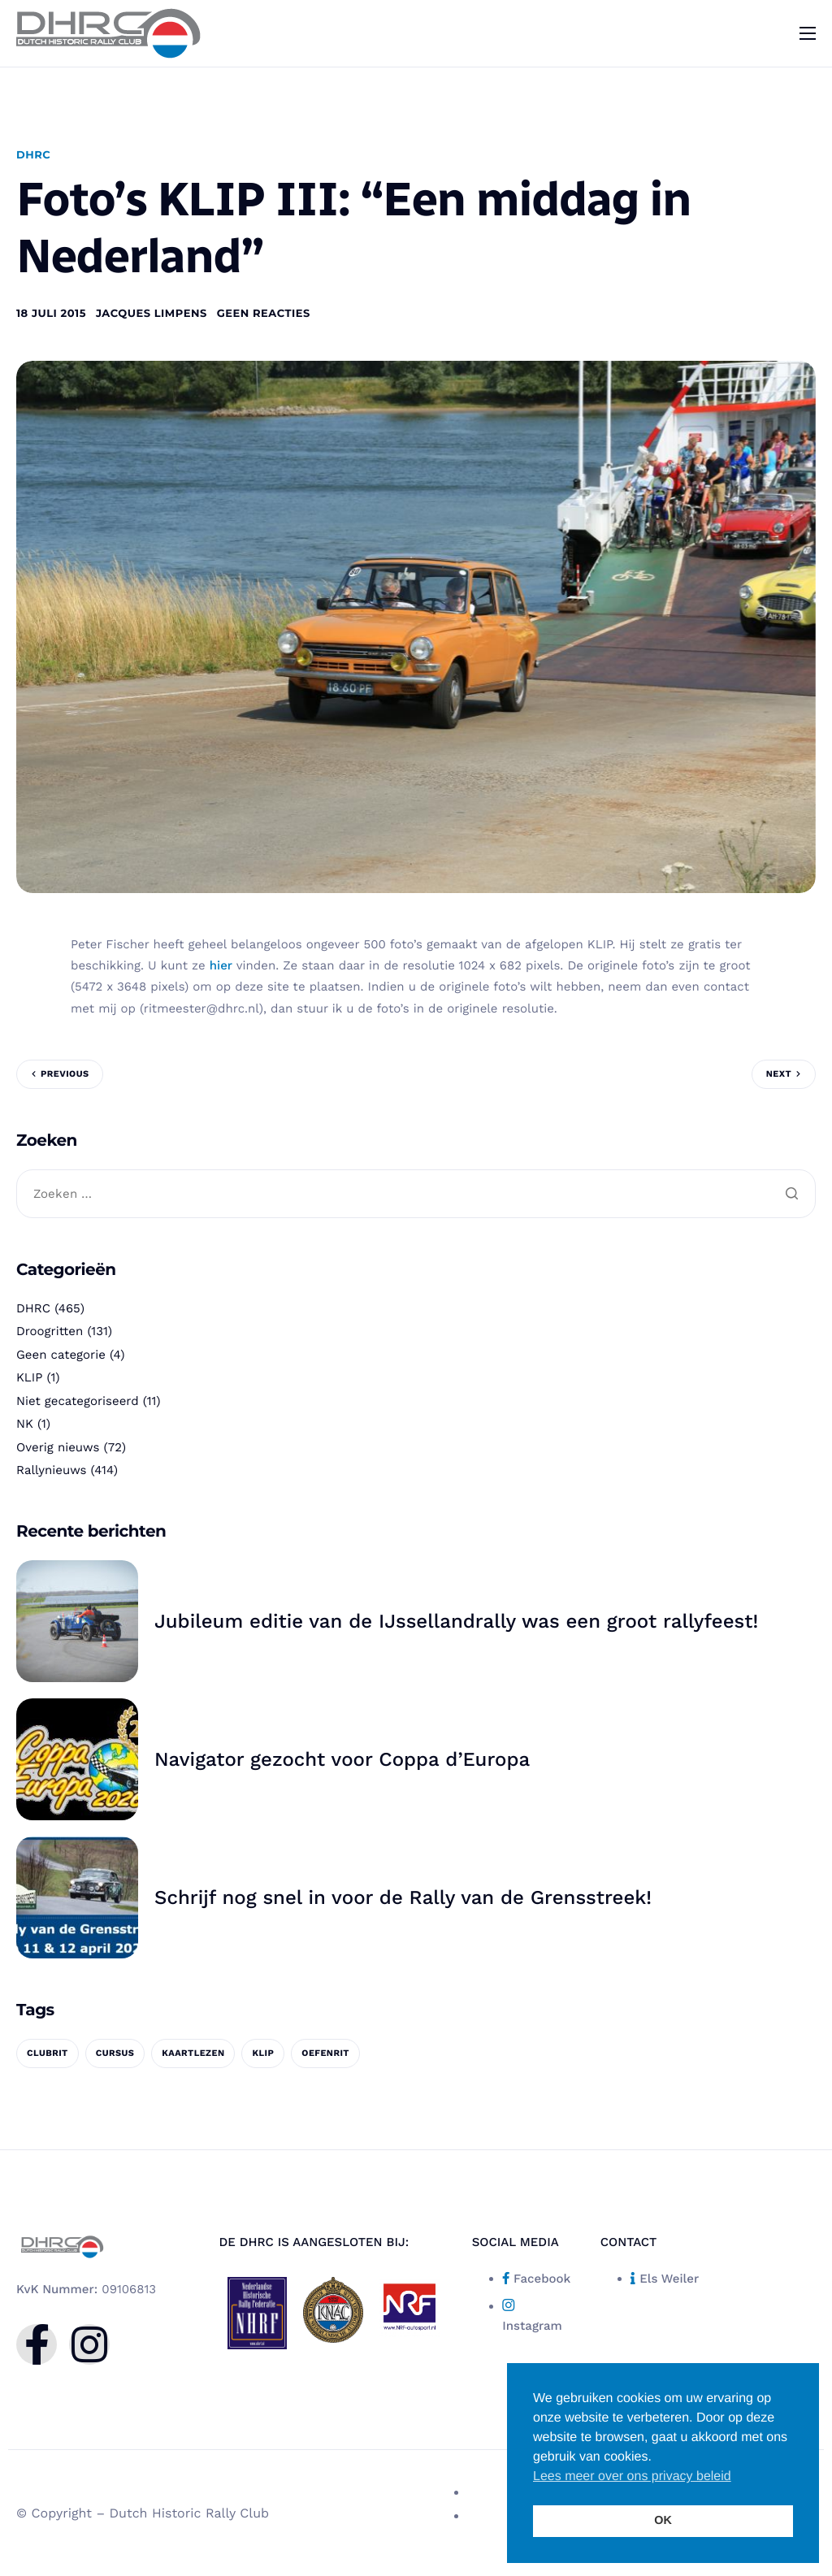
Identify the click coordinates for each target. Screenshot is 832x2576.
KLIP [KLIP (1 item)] (263, 2053)
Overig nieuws (57, 1447)
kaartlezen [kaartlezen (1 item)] (193, 2053)
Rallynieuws (51, 1470)
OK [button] (663, 2520)
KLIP (29, 1377)
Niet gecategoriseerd (77, 1401)
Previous (65, 1074)
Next (778, 1074)
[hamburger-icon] (808, 33)
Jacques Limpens (151, 313)
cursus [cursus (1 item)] (115, 2053)
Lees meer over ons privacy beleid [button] (632, 2476)
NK (24, 1423)
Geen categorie (61, 1354)
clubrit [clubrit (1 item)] (47, 2053)
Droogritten (49, 1331)
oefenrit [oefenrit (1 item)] (325, 2053)
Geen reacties (263, 313)
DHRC (33, 155)
